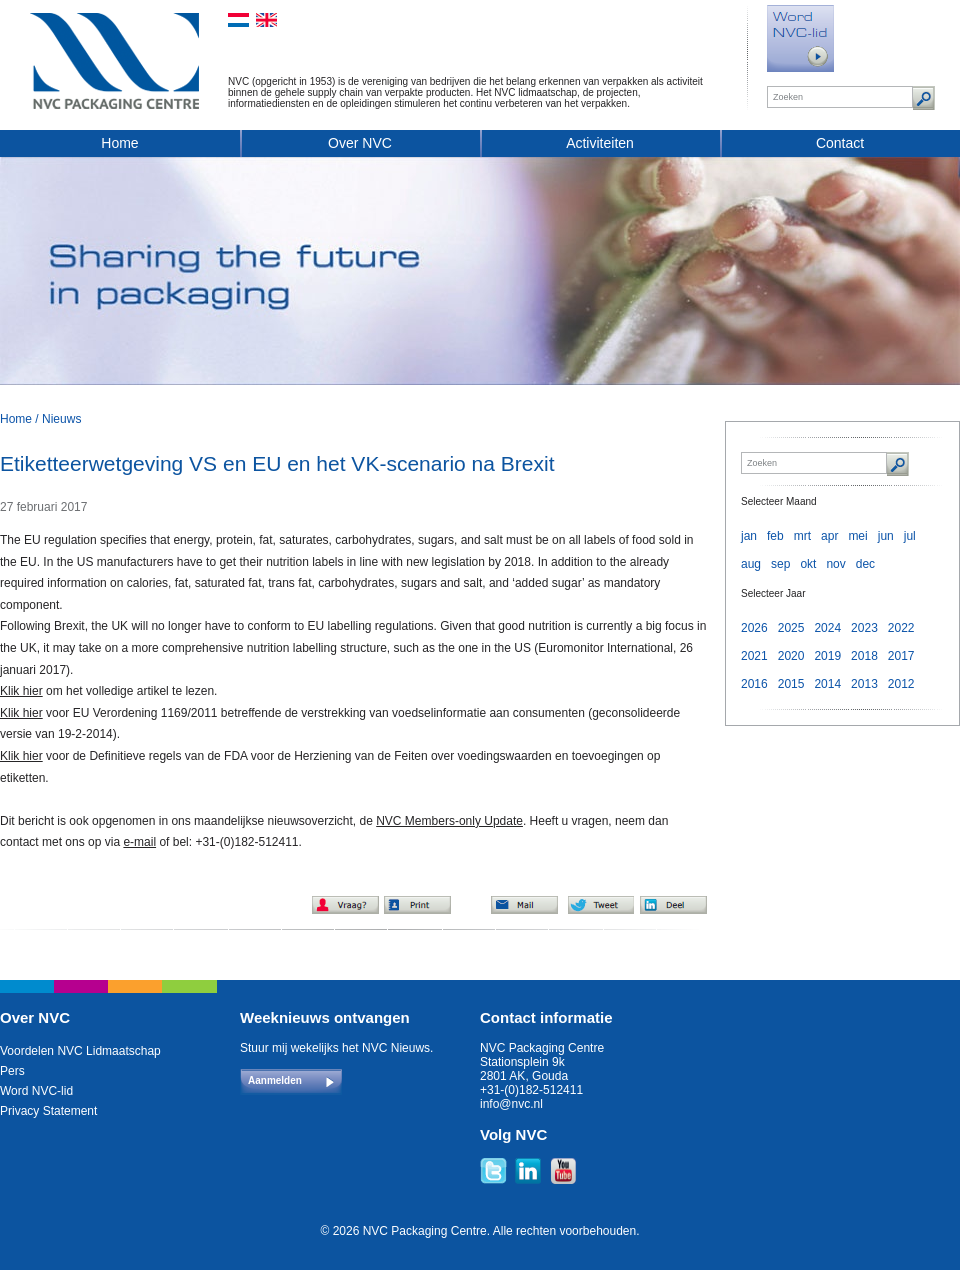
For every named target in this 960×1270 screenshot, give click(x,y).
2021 (754, 656)
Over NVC (360, 143)
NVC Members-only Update (449, 821)
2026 (754, 628)
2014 (827, 684)
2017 (901, 656)
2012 (901, 684)
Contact (840, 143)
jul (910, 536)
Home (119, 143)
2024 (827, 628)
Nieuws (61, 419)
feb (775, 536)
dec (865, 564)
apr (829, 536)
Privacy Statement (48, 1111)
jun (886, 536)
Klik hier (21, 691)
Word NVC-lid (36, 1091)
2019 (827, 656)
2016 (754, 684)
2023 (864, 628)
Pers (12, 1071)
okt (808, 564)
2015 (791, 684)
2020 (791, 656)
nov (835, 564)
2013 (864, 684)
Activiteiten (600, 143)
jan (749, 536)
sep (780, 564)
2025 (791, 628)
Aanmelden (275, 1080)
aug (751, 564)
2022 (901, 628)
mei (857, 536)
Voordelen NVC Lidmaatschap (80, 1051)
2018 (864, 656)
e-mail (139, 842)
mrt (802, 536)
